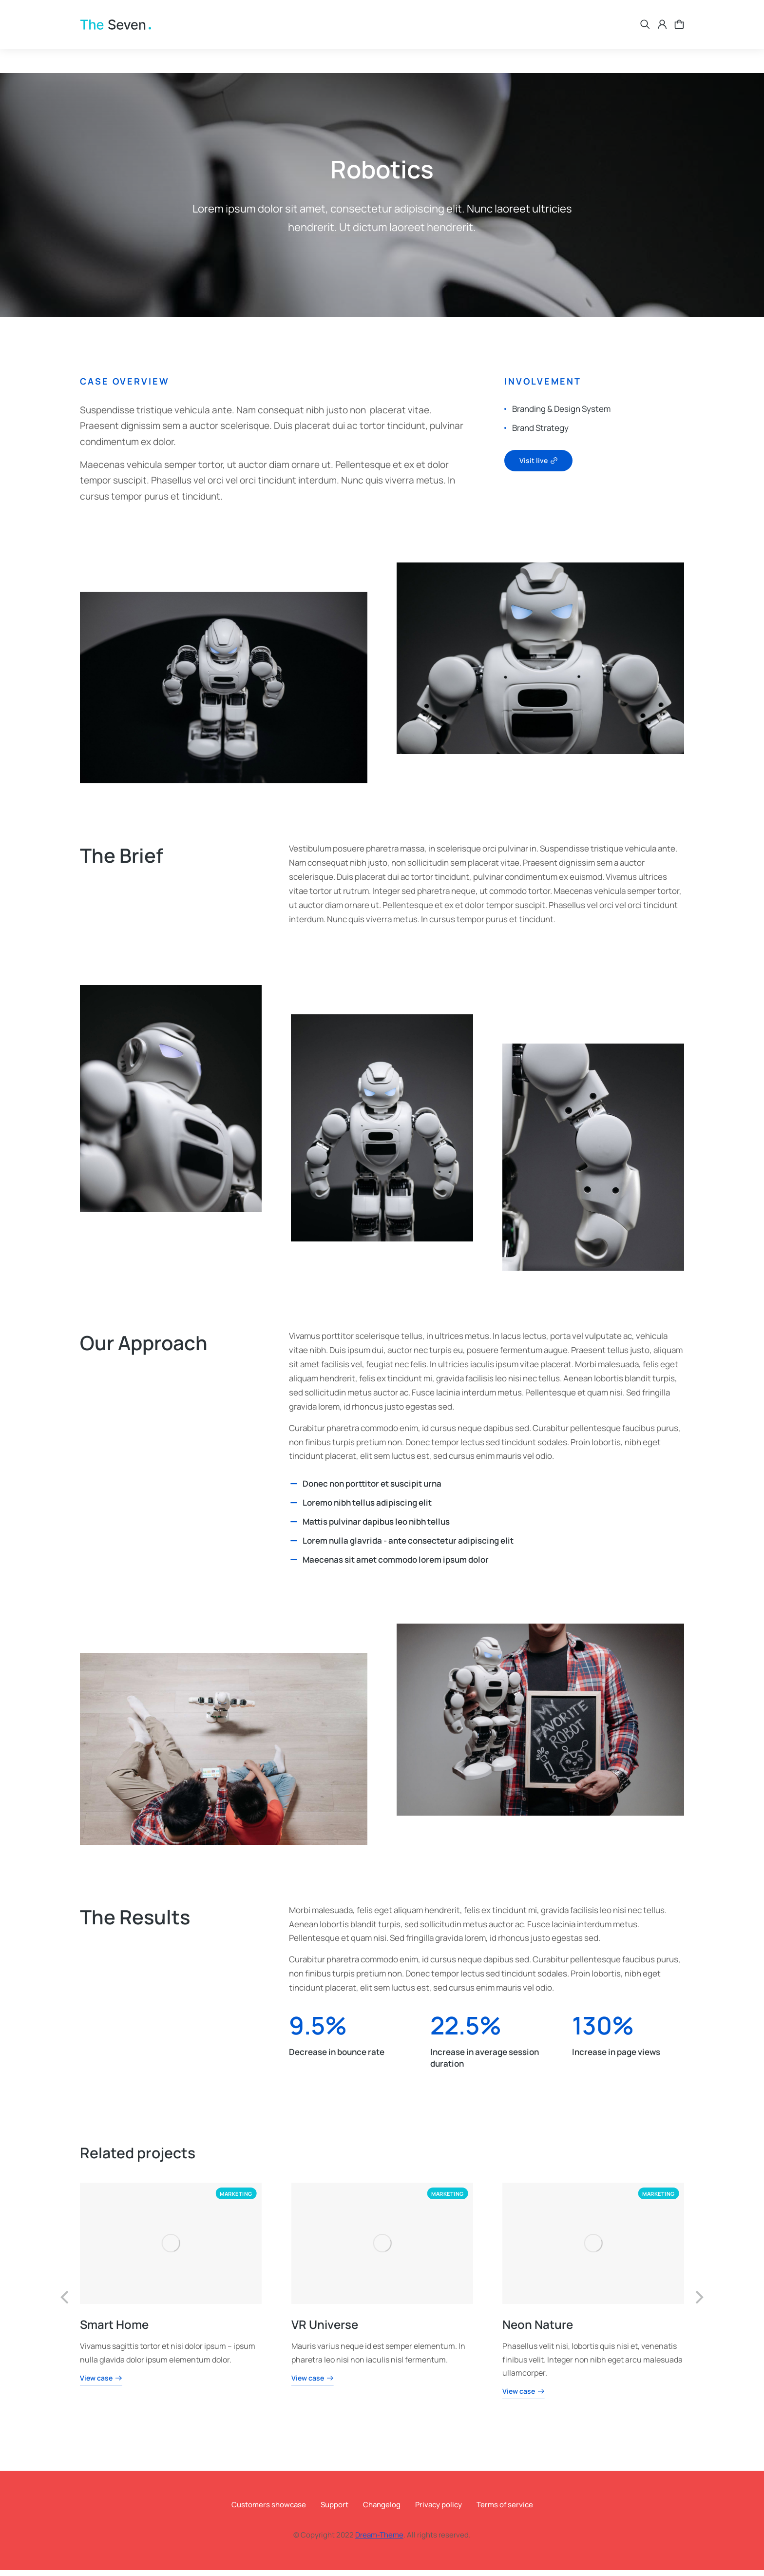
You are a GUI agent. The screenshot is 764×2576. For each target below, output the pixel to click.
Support (334, 2510)
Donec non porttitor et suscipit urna (372, 1489)
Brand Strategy (540, 433)
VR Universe (324, 2330)
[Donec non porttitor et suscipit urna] (294, 1489)
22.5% (465, 2031)
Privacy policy (438, 2510)
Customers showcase (268, 2510)
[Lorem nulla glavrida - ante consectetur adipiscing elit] (294, 1546)
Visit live (538, 466)
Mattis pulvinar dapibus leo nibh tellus (376, 1527)
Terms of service (505, 2510)
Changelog (382, 2510)
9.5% (318, 2031)
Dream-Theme (379, 2541)
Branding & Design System (561, 414)
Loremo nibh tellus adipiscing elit (367, 1508)
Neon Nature (537, 2330)
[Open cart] (679, 39)
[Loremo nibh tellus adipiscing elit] (294, 1508)
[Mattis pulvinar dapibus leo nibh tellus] (294, 1527)
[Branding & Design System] (505, 415)
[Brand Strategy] (505, 434)
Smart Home (114, 2330)
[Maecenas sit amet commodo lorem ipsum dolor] (294, 1565)
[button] (65, 2303)
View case (101, 2384)
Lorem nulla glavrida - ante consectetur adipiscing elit (408, 1546)
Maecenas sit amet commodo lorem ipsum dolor (396, 1564)
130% (603, 2031)
